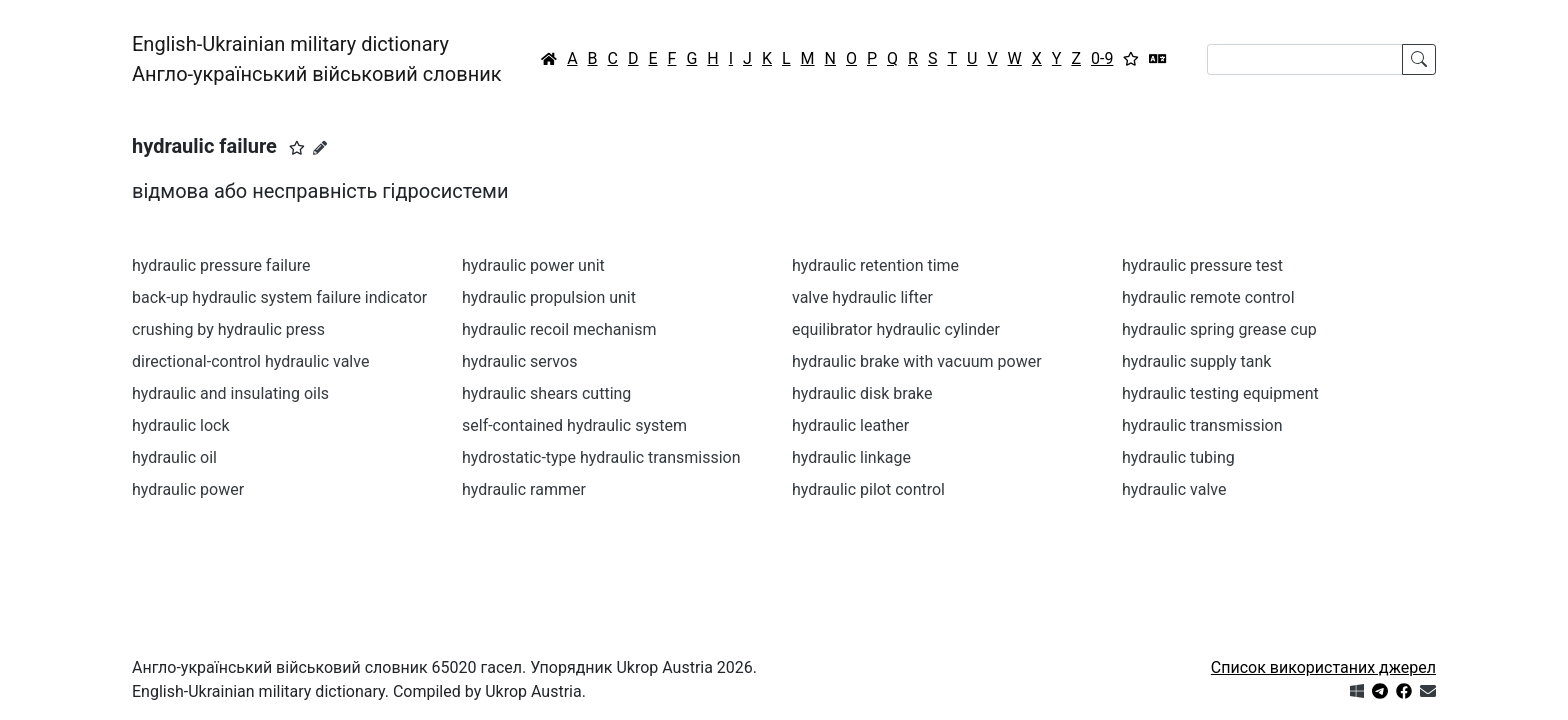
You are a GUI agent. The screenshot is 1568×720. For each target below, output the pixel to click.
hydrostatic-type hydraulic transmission (601, 457)
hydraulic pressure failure (221, 265)
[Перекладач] (1158, 59)
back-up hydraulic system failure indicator (279, 297)
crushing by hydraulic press (228, 329)
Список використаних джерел (1323, 667)
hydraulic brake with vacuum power (917, 361)
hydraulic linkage (851, 457)
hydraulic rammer (524, 489)
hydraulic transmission (1202, 425)
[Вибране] (1131, 59)
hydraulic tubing (1178, 457)
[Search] (1305, 59)
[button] (297, 148)
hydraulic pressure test (1202, 265)
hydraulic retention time (875, 265)
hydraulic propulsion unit (549, 297)
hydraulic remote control (1208, 297)
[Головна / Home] (549, 59)
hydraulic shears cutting (546, 393)
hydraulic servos (519, 361)
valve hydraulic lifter (862, 297)
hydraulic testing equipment (1220, 393)
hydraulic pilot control (868, 489)
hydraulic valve (1174, 489)
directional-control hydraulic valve (250, 361)
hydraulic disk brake (862, 393)
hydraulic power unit (533, 265)
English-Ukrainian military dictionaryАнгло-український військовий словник (317, 59)
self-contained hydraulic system (574, 425)
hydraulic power (188, 489)
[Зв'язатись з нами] (1428, 691)
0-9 (1102, 58)
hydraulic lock (181, 425)
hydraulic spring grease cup (1219, 329)
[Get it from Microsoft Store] (1357, 691)
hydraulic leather (850, 425)
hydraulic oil (174, 457)
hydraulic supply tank (1196, 361)
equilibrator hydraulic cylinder (896, 329)
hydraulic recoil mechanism (559, 329)
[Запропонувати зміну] (320, 148)
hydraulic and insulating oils (230, 393)
